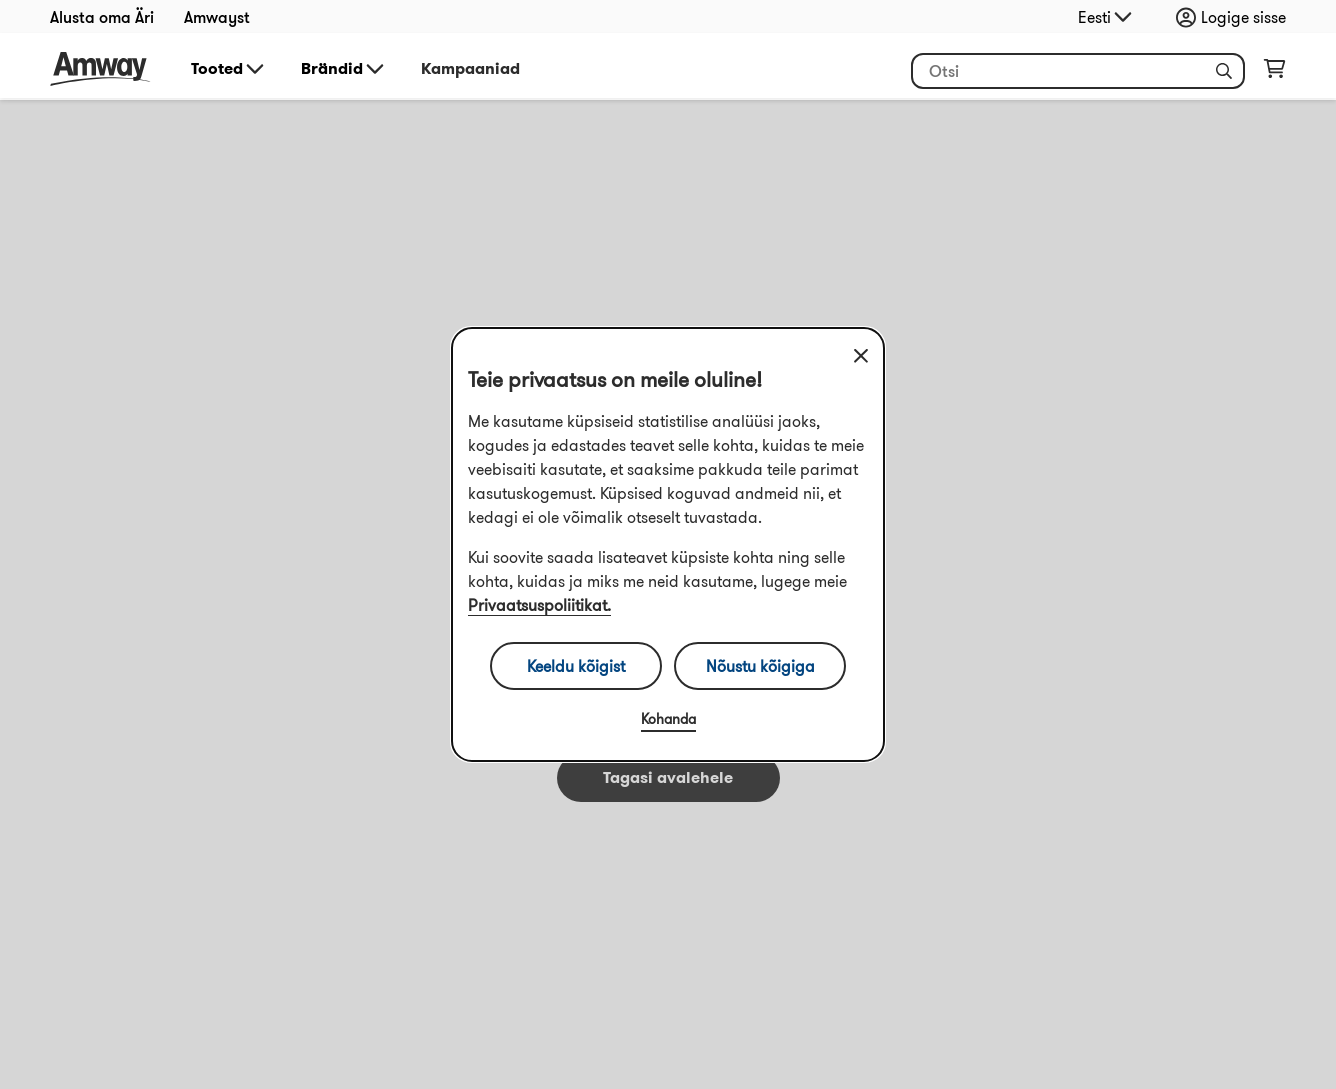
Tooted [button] (229, 69)
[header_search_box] (1078, 71)
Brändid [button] (344, 69)
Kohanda (668, 719)
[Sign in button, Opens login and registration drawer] (1236, 17)
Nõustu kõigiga (760, 666)
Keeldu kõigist (576, 666)
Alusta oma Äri (102, 17)
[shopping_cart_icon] (1274, 73)
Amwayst (217, 17)
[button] (1224, 71)
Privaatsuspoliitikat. (539, 605)
